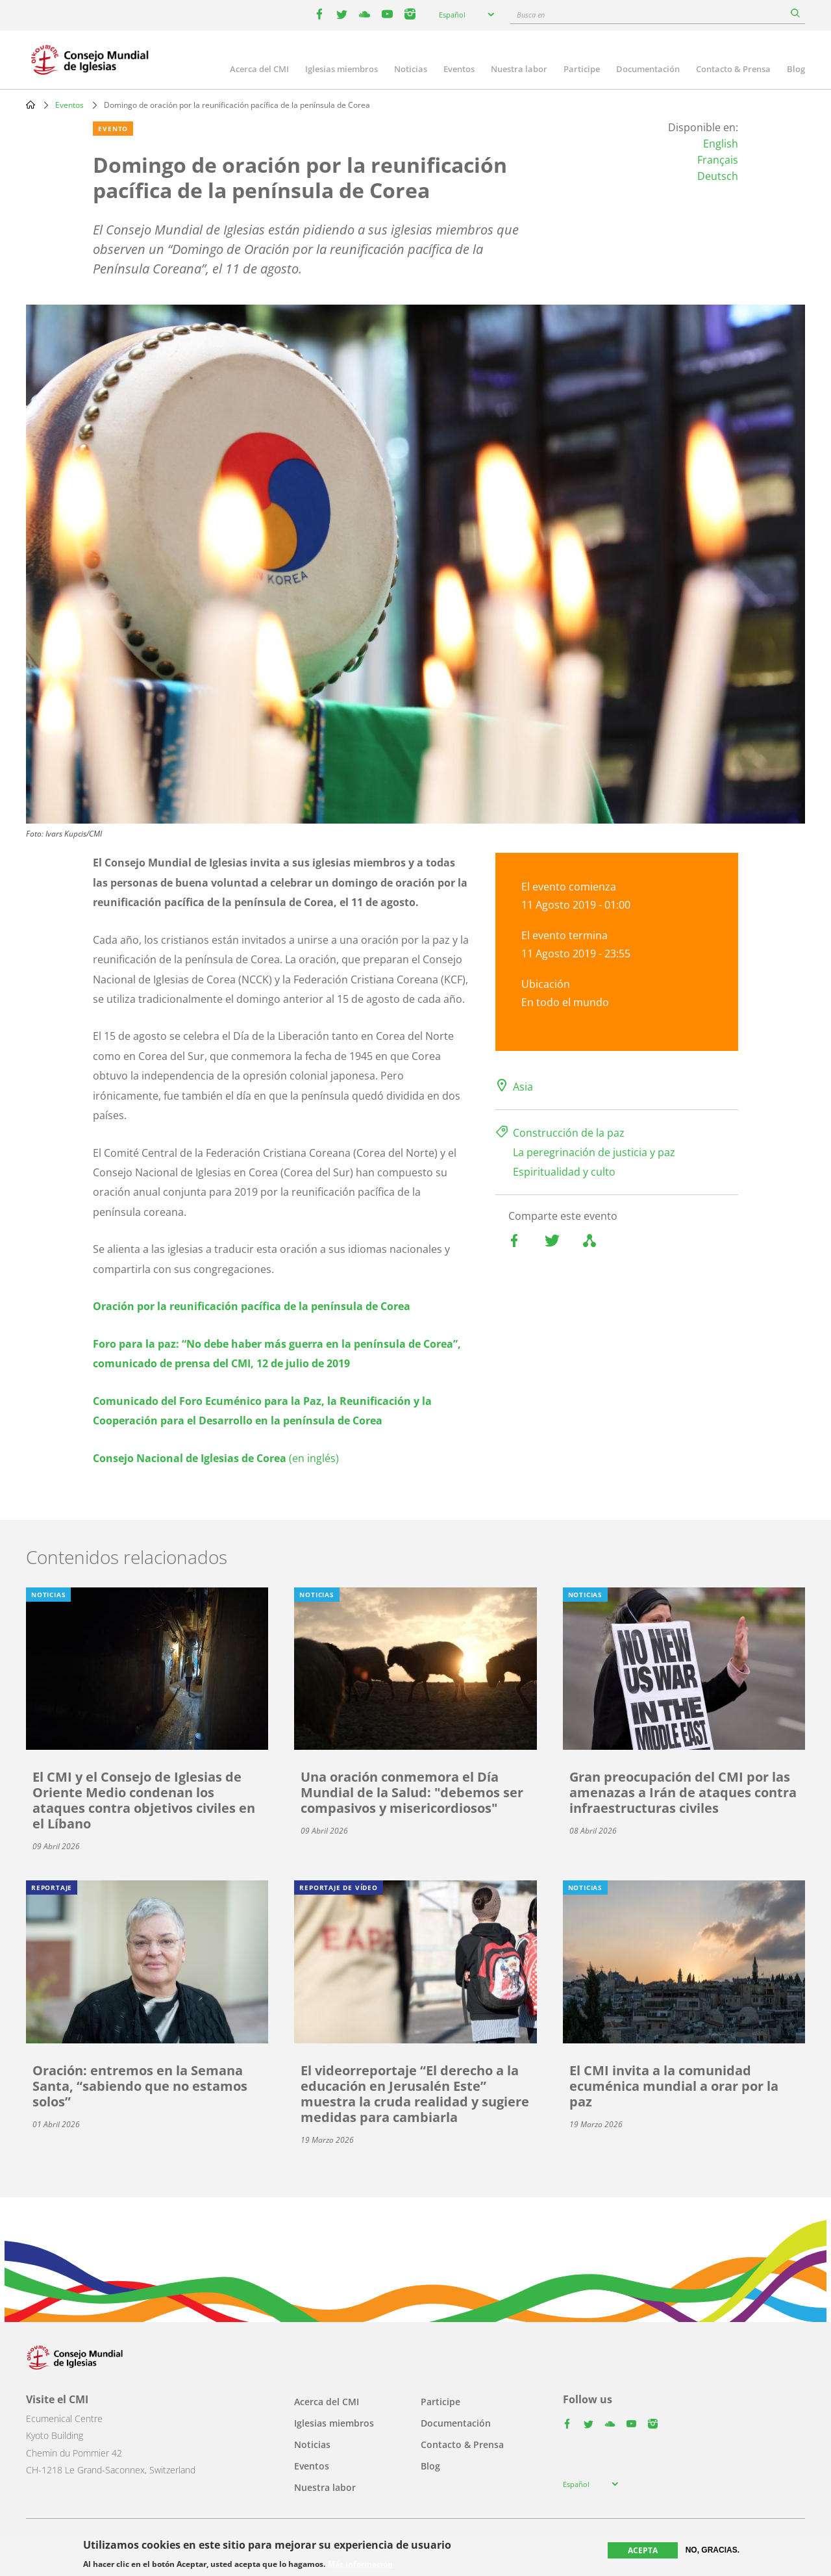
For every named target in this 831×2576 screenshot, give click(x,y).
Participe (582, 69)
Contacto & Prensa (733, 69)
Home (30, 104)
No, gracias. (712, 2550)
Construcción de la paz (569, 1133)
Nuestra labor (519, 69)
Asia (523, 1087)
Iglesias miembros (341, 69)
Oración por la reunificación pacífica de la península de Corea (251, 1306)
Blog (796, 69)
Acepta (643, 2550)
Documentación (648, 69)
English (720, 143)
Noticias (410, 69)
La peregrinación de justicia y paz (594, 1152)
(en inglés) (216, 1458)
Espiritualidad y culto (564, 1172)
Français (717, 160)
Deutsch (717, 176)
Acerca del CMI (259, 69)
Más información (360, 2564)
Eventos (459, 69)
